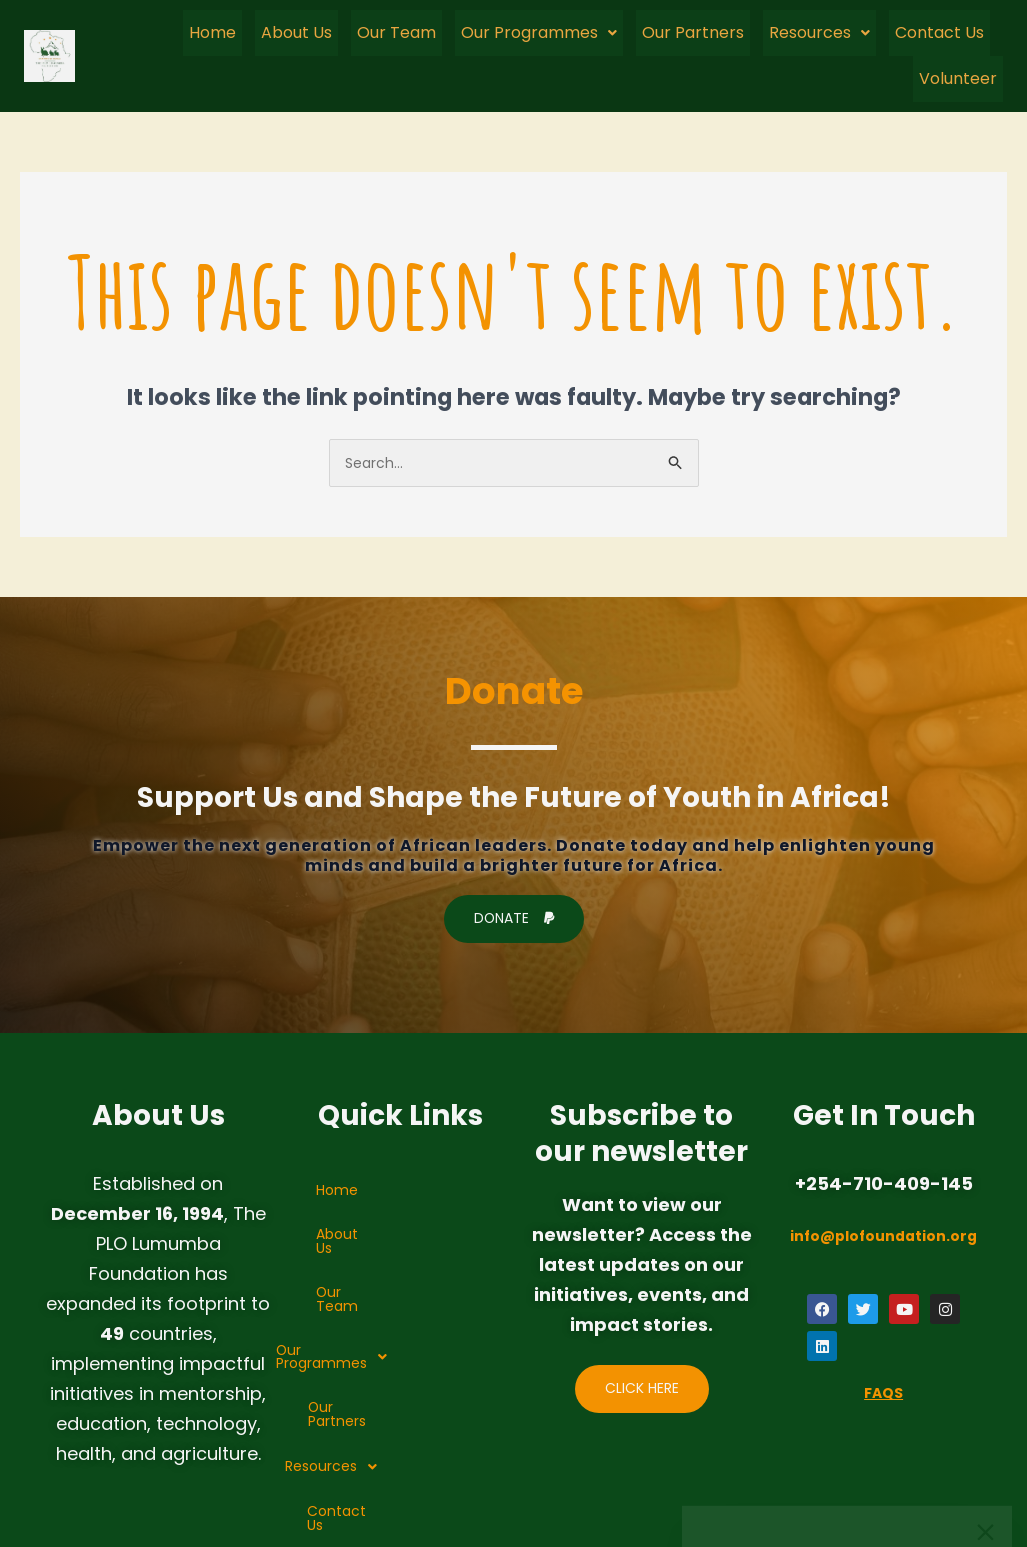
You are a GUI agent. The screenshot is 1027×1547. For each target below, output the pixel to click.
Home (212, 31)
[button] (539, 32)
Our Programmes (539, 31)
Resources (819, 31)
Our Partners (693, 31)
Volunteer (958, 75)
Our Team (396, 31)
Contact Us (939, 31)
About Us (296, 31)
